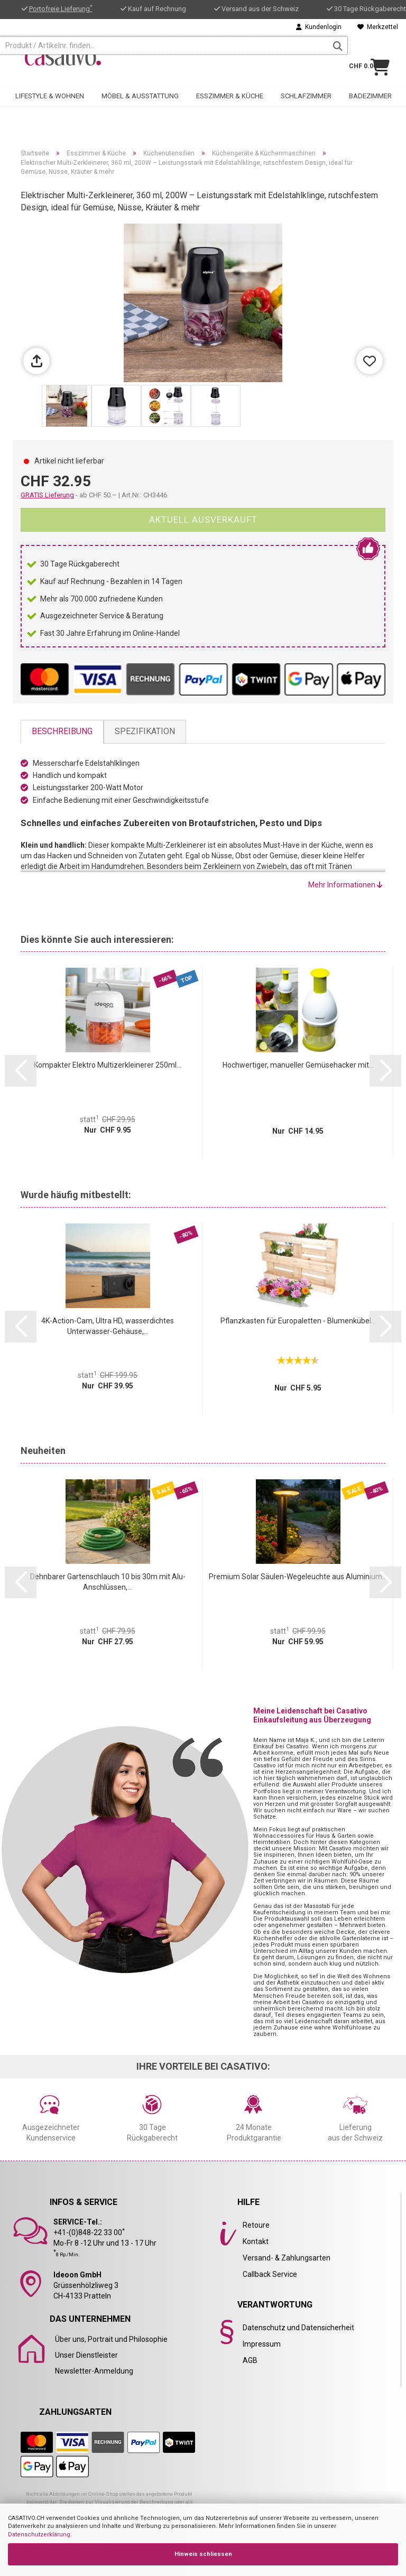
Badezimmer (370, 93)
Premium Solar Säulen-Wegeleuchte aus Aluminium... (298, 1576)
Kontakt (256, 2241)
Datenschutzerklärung (39, 2534)
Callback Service (270, 2274)
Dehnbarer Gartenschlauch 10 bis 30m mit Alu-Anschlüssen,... (108, 1581)
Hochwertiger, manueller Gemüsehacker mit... (298, 1065)
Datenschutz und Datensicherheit (298, 2327)
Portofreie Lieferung (61, 9)
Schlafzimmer (306, 93)
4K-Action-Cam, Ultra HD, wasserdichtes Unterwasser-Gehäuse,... (107, 1326)
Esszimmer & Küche (229, 93)
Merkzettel (377, 27)
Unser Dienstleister (86, 2355)
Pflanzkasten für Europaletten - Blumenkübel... (298, 1321)
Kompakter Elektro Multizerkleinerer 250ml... (107, 1065)
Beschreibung (62, 731)
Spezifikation (145, 731)
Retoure (256, 2225)
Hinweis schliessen (203, 2554)
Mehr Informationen (345, 885)
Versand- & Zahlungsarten (286, 2258)
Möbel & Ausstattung (140, 93)
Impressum (262, 2344)
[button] (20, 1071)
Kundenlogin (319, 27)
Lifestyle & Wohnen (49, 93)
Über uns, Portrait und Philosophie (111, 2339)
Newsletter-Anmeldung (94, 2371)
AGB (250, 2360)
